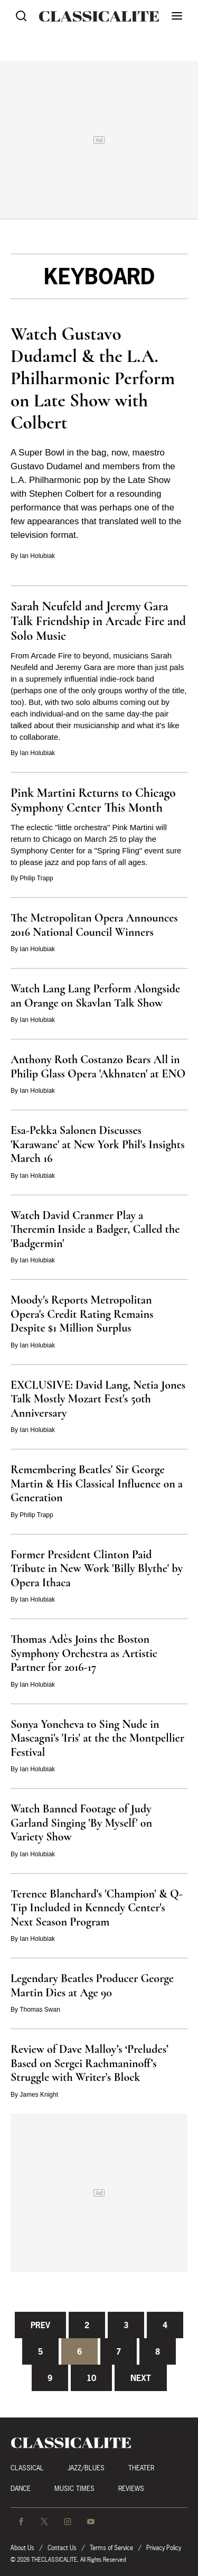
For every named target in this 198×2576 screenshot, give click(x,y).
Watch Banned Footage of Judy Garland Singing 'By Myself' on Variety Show (81, 1823)
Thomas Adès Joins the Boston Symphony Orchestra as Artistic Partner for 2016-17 (84, 1653)
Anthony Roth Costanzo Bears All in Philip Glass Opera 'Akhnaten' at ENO (98, 1067)
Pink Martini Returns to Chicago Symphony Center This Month (93, 800)
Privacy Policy (163, 2548)
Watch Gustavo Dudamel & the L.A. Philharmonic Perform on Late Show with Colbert (93, 378)
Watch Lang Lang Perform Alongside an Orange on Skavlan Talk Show (95, 996)
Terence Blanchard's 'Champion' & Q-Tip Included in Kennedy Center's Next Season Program (97, 1908)
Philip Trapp (36, 878)
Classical (27, 2467)
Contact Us (62, 2548)
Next (140, 2378)
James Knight (39, 2094)
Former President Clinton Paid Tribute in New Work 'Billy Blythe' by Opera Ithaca (97, 1568)
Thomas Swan (40, 2009)
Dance (21, 2488)
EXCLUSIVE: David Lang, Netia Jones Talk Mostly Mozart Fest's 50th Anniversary (98, 1399)
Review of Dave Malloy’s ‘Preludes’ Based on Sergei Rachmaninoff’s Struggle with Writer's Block (89, 2063)
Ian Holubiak (37, 556)
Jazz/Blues (86, 2467)
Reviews (131, 2488)
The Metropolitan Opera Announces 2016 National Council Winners (94, 925)
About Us (22, 2548)
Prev (40, 2325)
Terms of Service (111, 2548)
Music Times (74, 2488)
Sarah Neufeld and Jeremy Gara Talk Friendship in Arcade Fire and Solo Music (98, 621)
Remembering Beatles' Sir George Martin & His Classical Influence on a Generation (97, 1483)
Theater (141, 2467)
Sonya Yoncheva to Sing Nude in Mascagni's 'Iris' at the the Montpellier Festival (97, 1738)
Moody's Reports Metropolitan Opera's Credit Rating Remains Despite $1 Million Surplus (82, 1314)
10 (91, 2378)
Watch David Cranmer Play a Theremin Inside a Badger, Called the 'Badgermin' (95, 1229)
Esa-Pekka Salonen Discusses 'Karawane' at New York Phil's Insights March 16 (98, 1144)
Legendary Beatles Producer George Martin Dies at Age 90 (92, 1985)
